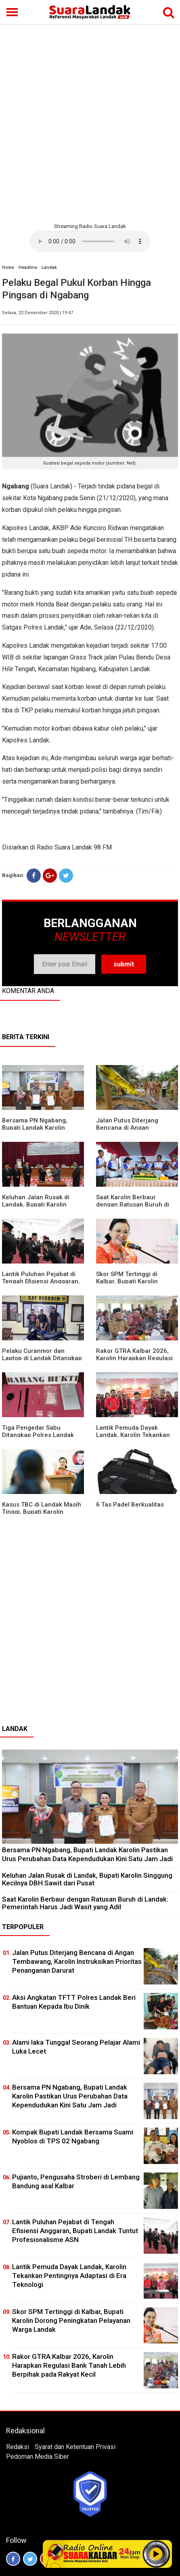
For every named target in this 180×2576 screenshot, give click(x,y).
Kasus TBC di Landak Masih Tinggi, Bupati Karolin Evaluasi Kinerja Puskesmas (42, 1512)
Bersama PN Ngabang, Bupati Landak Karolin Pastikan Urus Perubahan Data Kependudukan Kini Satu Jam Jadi (87, 1854)
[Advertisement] (90, 122)
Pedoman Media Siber (37, 2456)
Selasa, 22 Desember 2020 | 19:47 (37, 312)
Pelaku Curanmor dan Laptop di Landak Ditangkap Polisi (42, 1358)
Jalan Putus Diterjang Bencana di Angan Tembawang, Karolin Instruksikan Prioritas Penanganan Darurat (77, 1961)
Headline (28, 267)
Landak (49, 267)
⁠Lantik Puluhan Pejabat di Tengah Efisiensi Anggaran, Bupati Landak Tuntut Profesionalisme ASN (75, 2231)
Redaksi (17, 2447)
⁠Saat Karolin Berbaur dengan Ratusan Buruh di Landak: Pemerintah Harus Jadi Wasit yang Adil (85, 1903)
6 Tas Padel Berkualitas (130, 1504)
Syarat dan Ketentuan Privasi (75, 2447)
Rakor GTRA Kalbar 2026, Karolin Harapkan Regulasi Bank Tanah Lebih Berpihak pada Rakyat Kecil (69, 2365)
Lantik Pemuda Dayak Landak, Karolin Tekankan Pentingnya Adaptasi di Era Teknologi (69, 2276)
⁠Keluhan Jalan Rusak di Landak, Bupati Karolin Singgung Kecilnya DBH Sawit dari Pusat (87, 1879)
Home (8, 267)
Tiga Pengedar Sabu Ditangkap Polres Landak (38, 1431)
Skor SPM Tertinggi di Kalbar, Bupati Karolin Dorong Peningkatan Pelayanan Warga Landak (71, 2320)
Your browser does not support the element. (90, 241)
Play (156, 2554)
